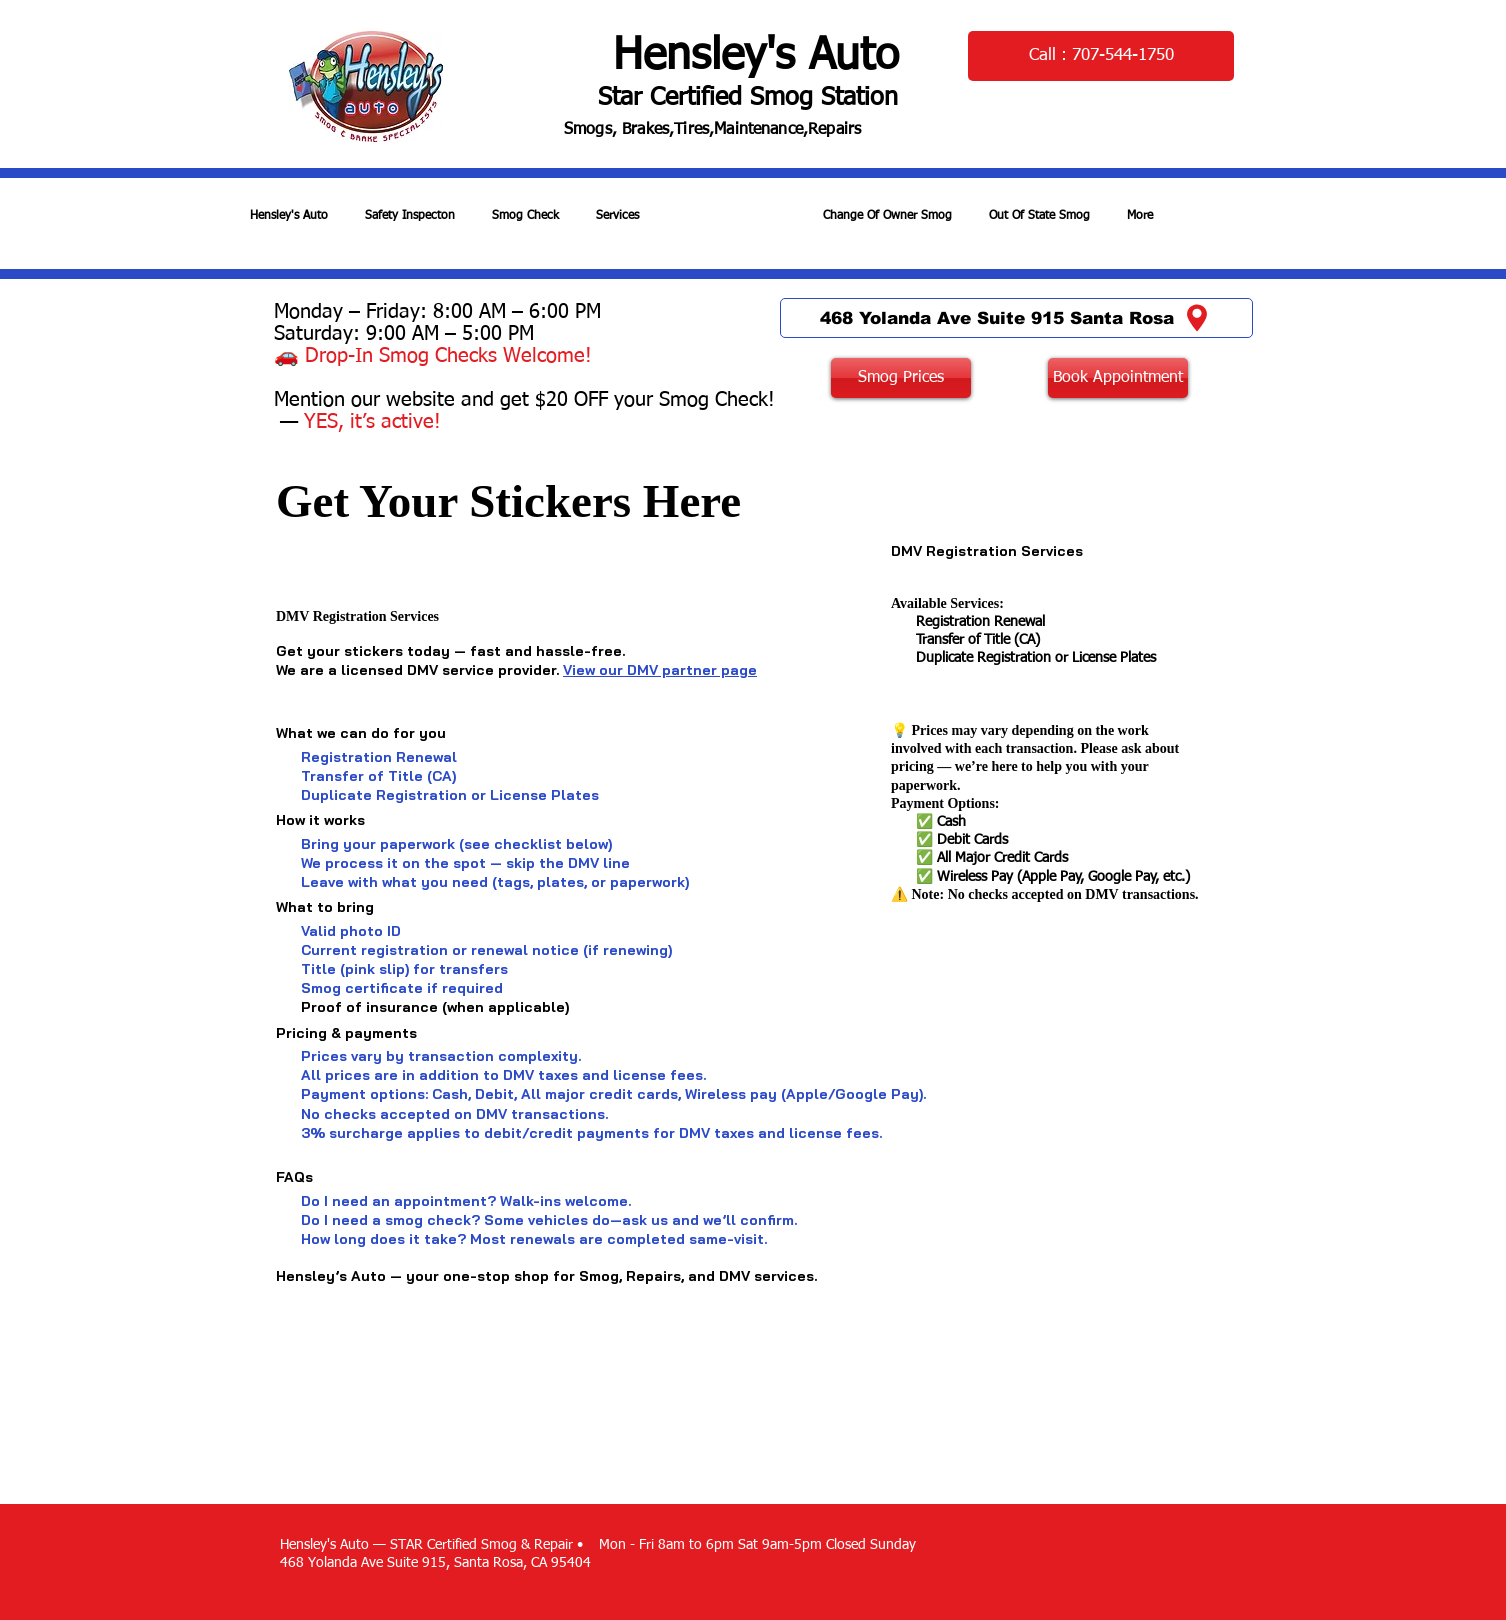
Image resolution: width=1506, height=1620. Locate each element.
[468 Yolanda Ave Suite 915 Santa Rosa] (1016, 318)
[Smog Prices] (901, 378)
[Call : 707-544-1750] (1101, 56)
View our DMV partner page (660, 670)
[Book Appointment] (1118, 378)
